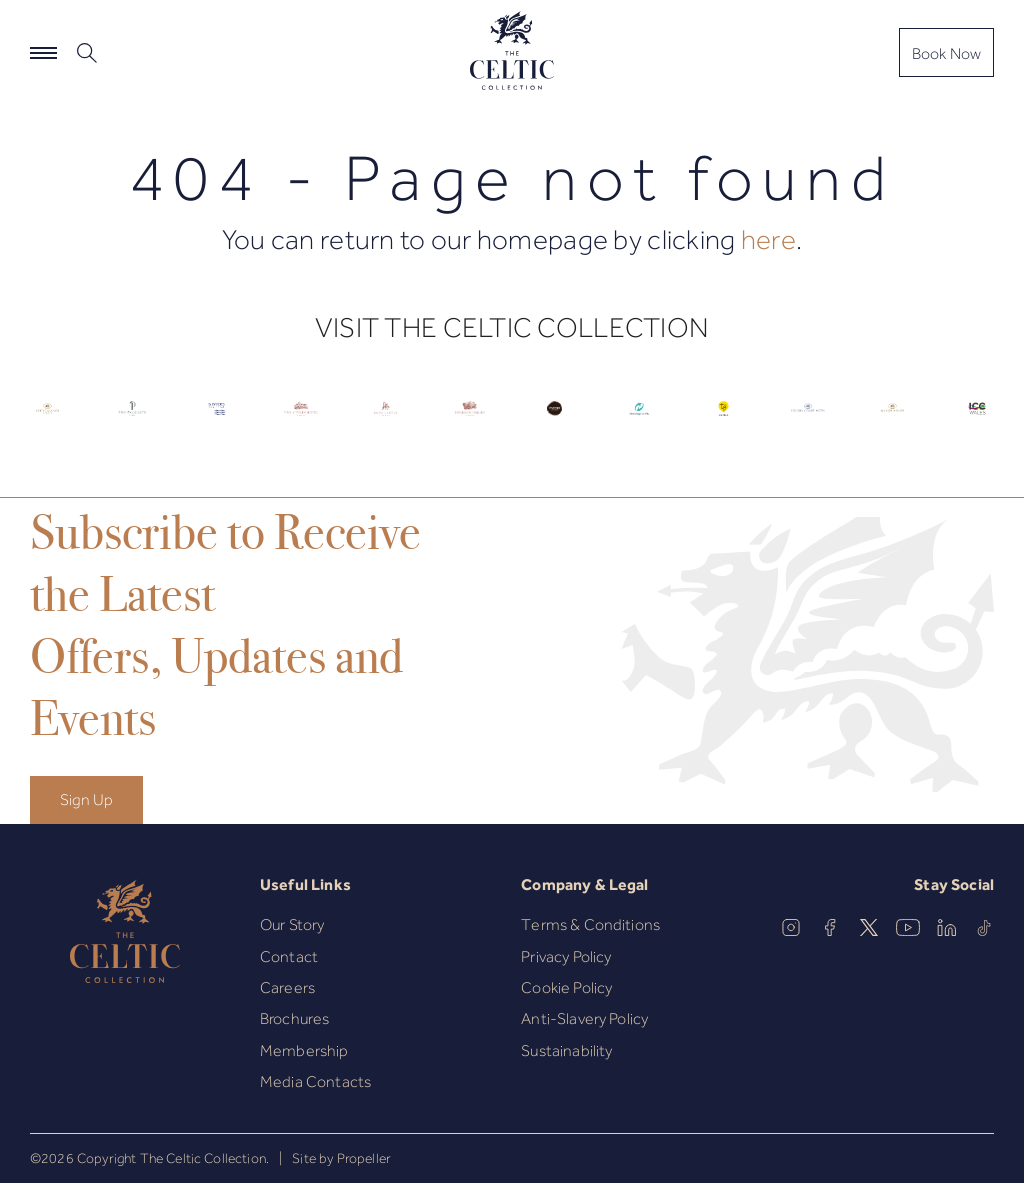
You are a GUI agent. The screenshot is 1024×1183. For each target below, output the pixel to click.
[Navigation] (43, 53)
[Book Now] (946, 52)
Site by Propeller (341, 1158)
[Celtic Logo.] (47, 421)
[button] (89, 52)
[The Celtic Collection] (512, 52)
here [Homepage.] (768, 239)
